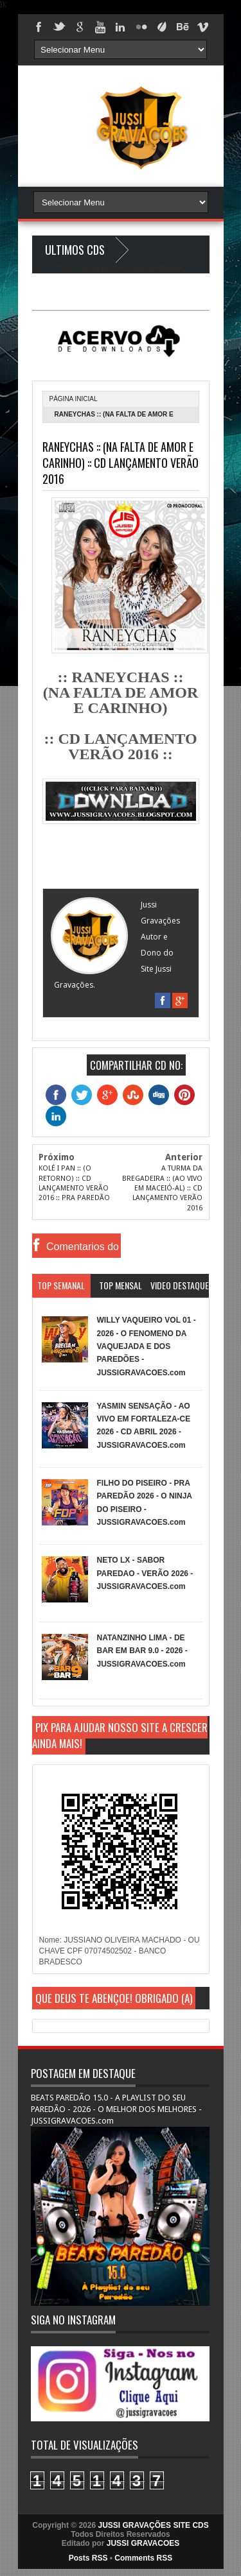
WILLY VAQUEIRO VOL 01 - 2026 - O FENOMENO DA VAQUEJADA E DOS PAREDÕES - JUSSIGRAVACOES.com (146, 1346)
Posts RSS (88, 2558)
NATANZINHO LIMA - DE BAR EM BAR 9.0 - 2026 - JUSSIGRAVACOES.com (142, 1651)
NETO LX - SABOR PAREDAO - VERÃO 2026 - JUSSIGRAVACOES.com (145, 1573)
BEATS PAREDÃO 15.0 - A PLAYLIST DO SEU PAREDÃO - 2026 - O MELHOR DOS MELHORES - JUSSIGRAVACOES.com (116, 2109)
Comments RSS (143, 2558)
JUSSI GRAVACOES (143, 2543)
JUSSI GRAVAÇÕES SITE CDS (153, 2525)
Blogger (170, 268)
